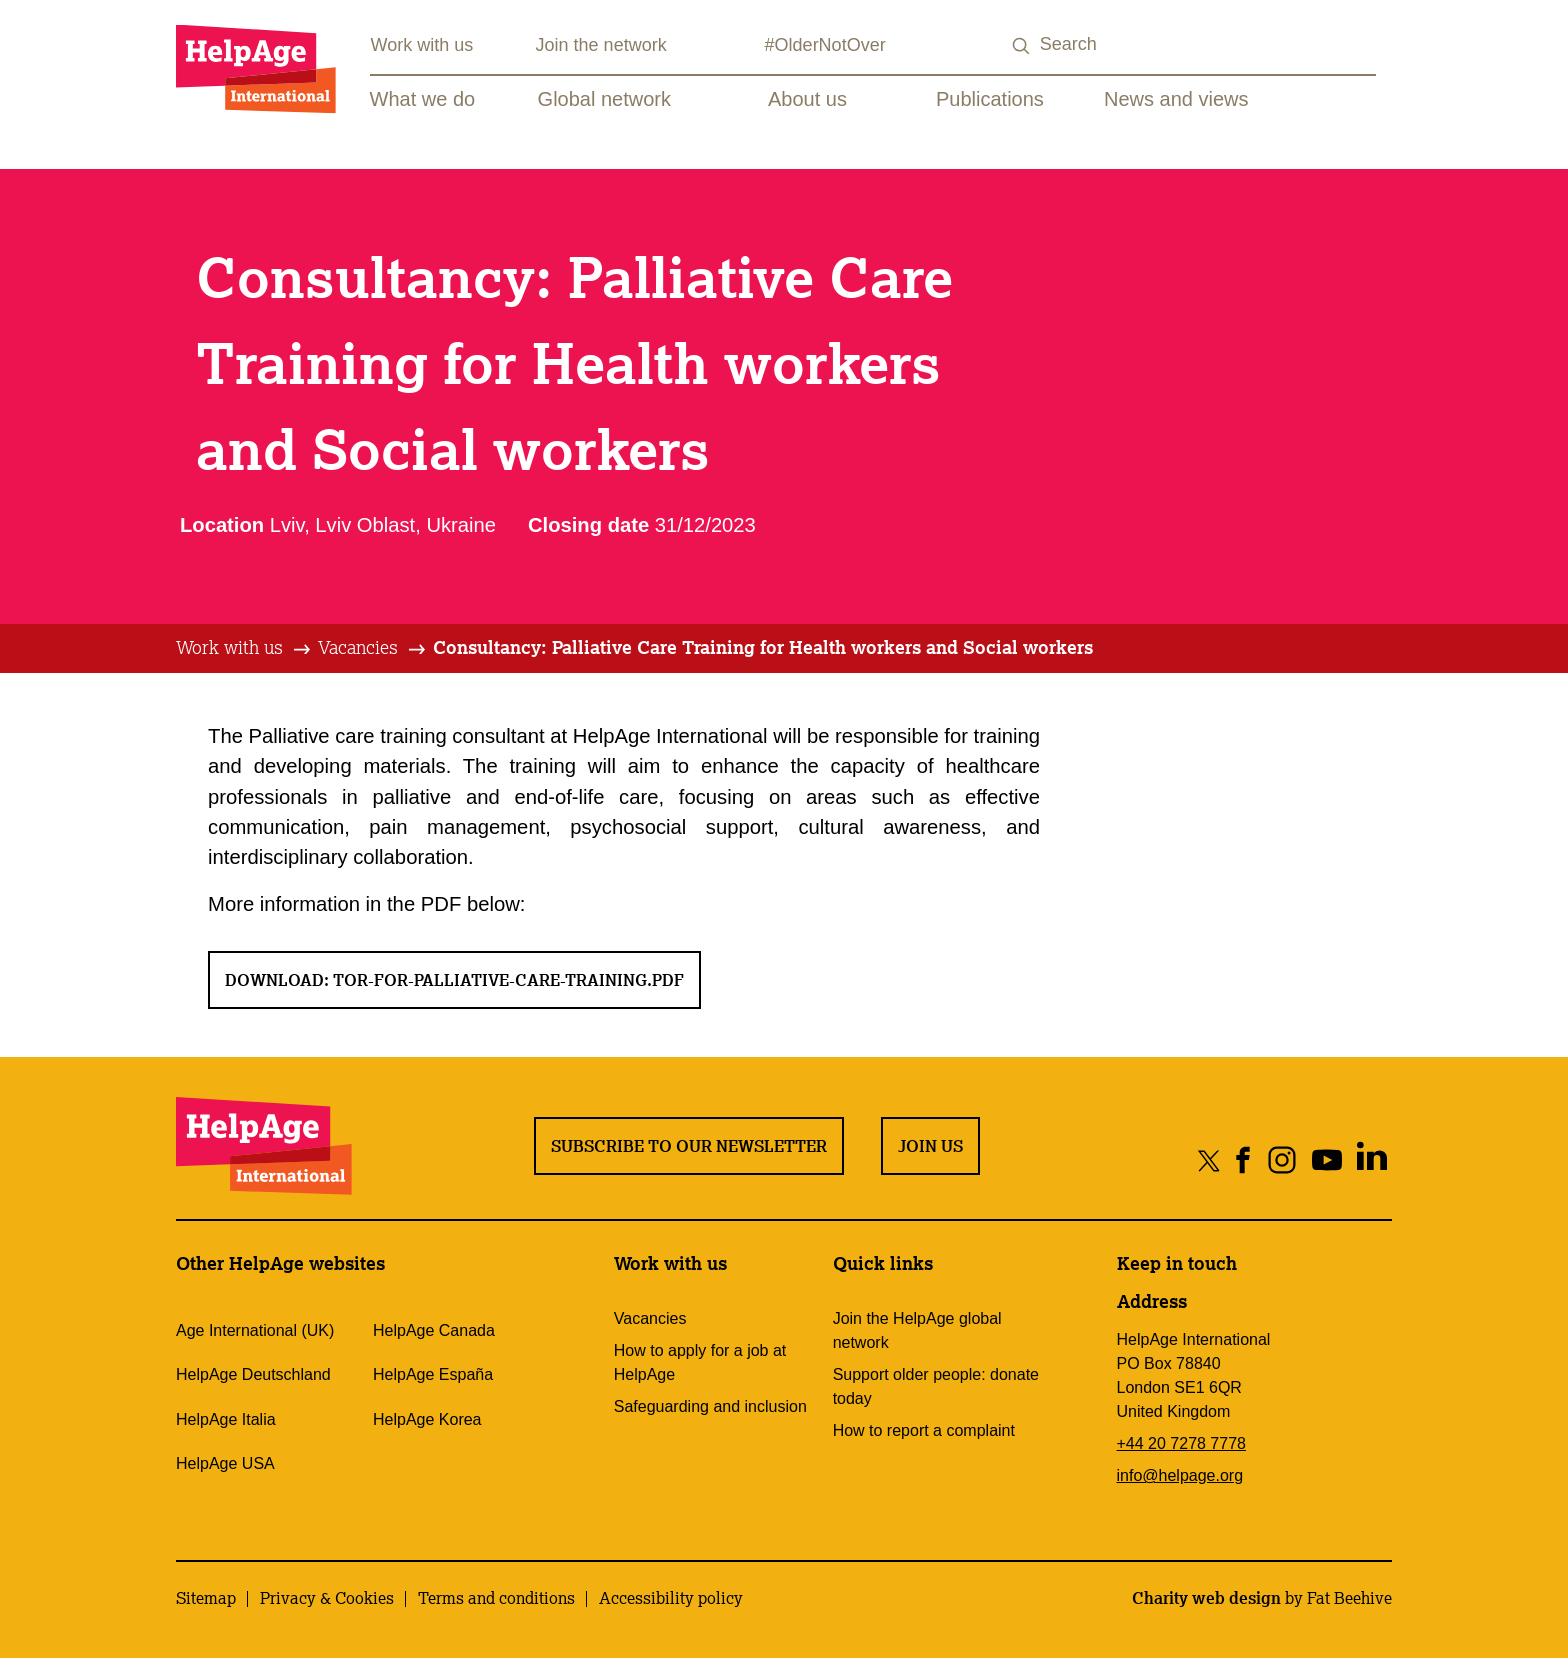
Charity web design (1206, 1598)
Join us (930, 1146)
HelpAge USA (225, 1463)
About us (807, 99)
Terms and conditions (496, 1598)
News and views (1176, 99)
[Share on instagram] (1281, 1159)
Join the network (601, 45)
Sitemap (206, 1598)
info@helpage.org (1180, 1475)
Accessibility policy (671, 1598)
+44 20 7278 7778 (1181, 1443)
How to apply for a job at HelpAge (700, 1362)
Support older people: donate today (936, 1386)
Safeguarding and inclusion (710, 1406)
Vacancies (358, 647)
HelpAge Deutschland (253, 1374)
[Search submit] (1022, 46)
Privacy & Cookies (327, 1598)
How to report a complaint (924, 1430)
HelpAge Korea (427, 1419)
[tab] (244, 648)
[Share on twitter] (1209, 1159)
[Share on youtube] (1326, 1159)
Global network (604, 99)
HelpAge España (433, 1374)
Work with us (422, 45)
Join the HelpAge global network (917, 1330)
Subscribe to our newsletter (689, 1146)
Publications (990, 99)
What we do (423, 99)
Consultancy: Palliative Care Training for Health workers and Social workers (763, 647)
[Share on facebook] (1243, 1159)
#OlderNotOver (825, 45)
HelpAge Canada (434, 1330)
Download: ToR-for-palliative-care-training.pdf (454, 980)
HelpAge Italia (226, 1419)
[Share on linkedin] (1371, 1159)
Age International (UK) (255, 1330)
